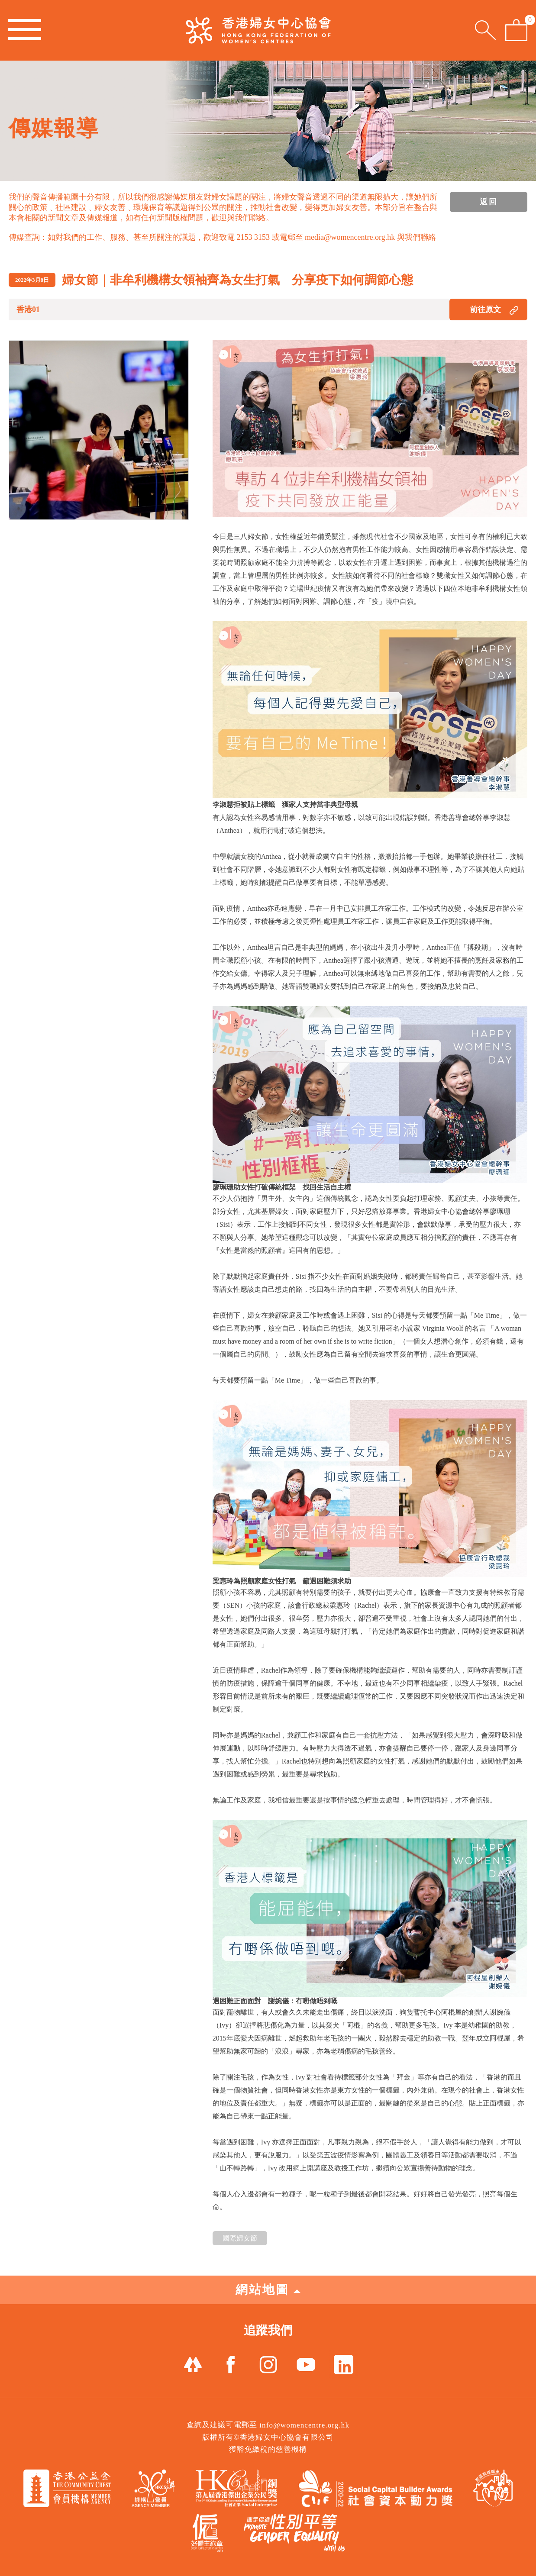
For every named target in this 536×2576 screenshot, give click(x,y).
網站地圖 (268, 2289)
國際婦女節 (240, 2238)
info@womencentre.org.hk (304, 2425)
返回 (489, 201)
